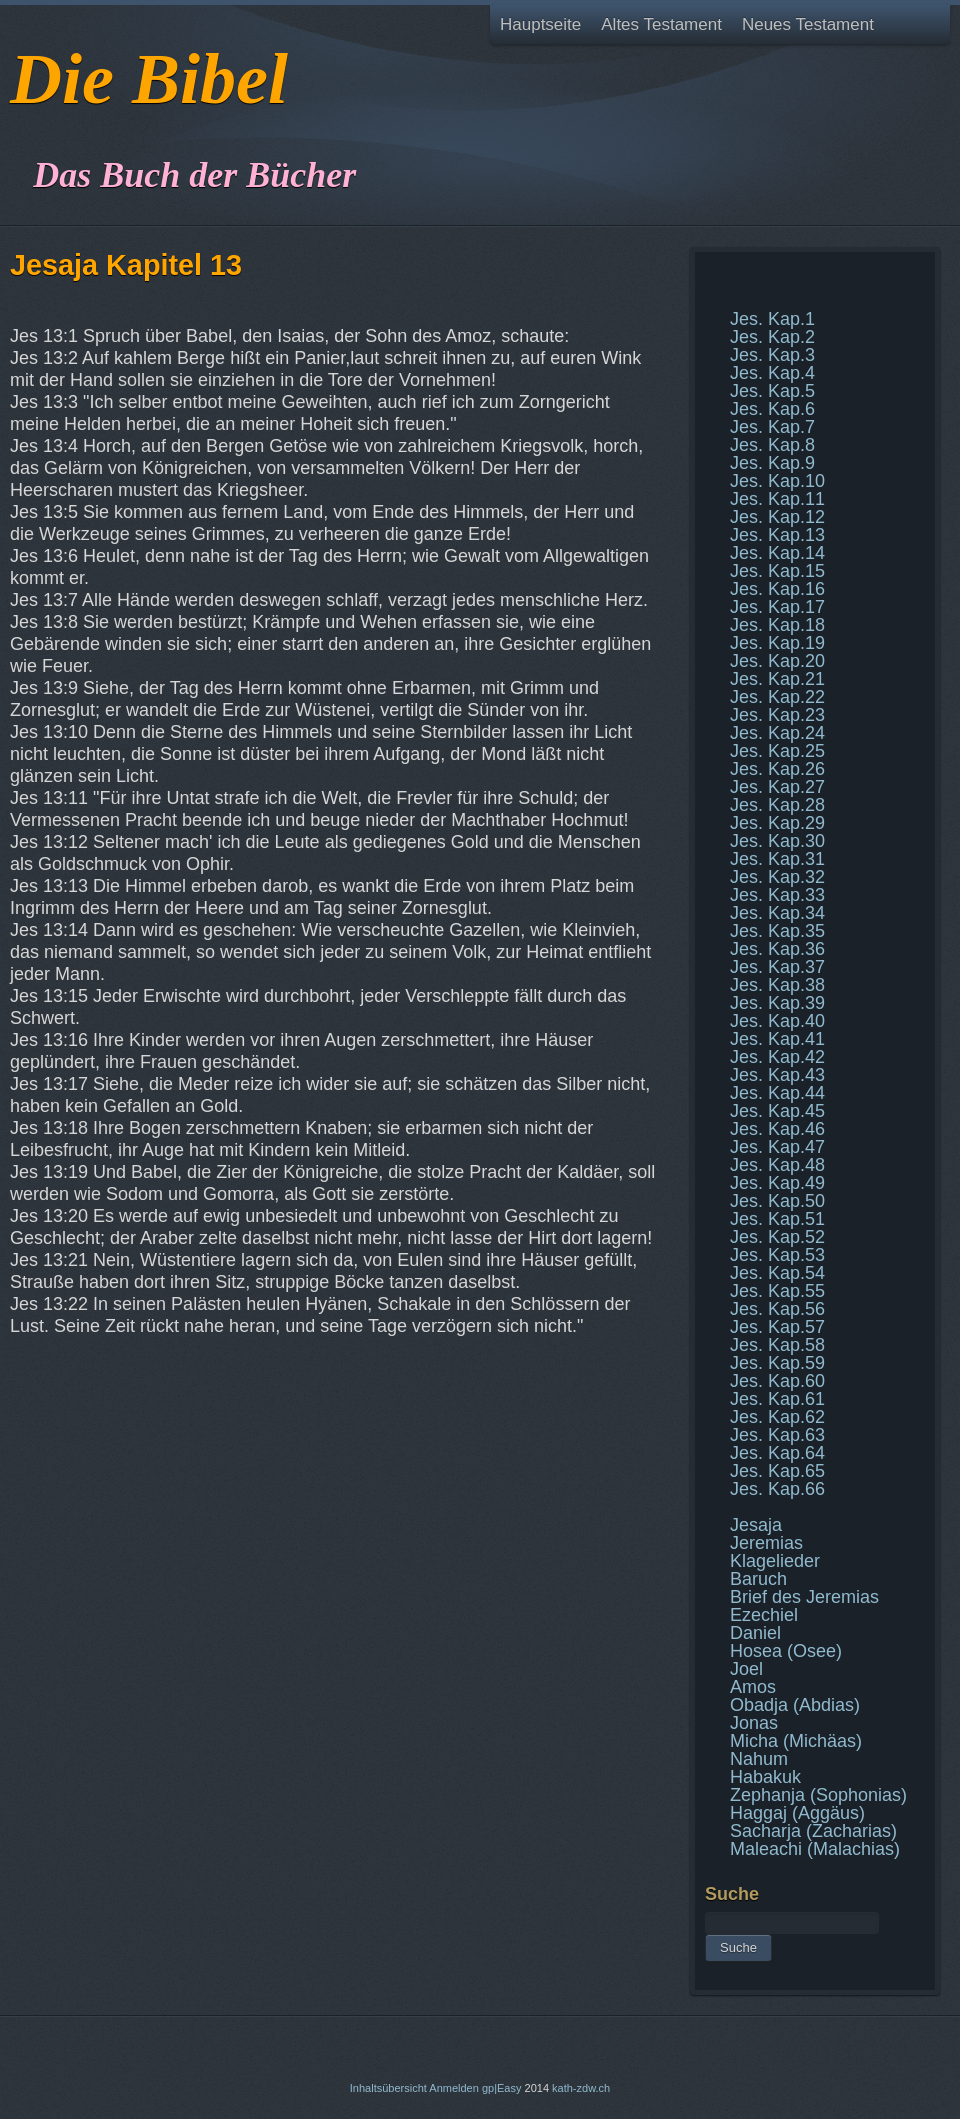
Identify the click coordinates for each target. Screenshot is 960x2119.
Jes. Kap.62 (777, 1417)
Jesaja (756, 1525)
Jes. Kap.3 (772, 355)
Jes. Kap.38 (777, 985)
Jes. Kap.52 (777, 1237)
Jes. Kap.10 (777, 481)
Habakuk (765, 1777)
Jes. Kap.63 (777, 1435)
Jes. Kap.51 (777, 1219)
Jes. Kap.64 (777, 1453)
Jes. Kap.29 (777, 823)
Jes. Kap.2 (772, 337)
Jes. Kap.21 (777, 679)
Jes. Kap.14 (777, 553)
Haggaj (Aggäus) (797, 1813)
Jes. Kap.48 (777, 1165)
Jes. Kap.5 (772, 391)
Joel (746, 1669)
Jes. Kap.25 (777, 751)
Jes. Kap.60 (777, 1381)
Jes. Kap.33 (777, 895)
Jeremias (766, 1543)
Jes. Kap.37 (777, 967)
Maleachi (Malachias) (815, 1849)
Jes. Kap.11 (777, 499)
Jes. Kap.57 (777, 1327)
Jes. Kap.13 (777, 535)
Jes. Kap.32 (777, 877)
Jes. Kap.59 (777, 1363)
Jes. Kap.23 (777, 715)
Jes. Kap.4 (772, 373)
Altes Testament (661, 24)
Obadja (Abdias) (795, 1705)
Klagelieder (775, 1561)
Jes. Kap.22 (777, 697)
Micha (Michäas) (796, 1741)
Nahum (759, 1759)
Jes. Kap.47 (777, 1147)
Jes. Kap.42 (777, 1057)
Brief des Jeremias (804, 1597)
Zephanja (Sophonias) (818, 1795)
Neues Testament (808, 24)
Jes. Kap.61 (777, 1399)
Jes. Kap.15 (777, 571)
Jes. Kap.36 (777, 949)
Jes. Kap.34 (777, 913)
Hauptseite (540, 24)
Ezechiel (764, 1615)
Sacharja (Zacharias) (813, 1831)
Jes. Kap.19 (777, 643)
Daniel (755, 1633)
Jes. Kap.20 (777, 661)
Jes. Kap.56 (777, 1309)
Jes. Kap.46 (777, 1129)
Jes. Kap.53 (777, 1255)
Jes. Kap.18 (777, 625)
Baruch (758, 1579)
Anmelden (454, 2088)
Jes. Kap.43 (777, 1075)
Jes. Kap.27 (777, 787)
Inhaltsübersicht (388, 2088)
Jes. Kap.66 (777, 1489)
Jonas (754, 1723)
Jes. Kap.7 (772, 427)
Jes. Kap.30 (777, 841)
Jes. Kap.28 (777, 805)
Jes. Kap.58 (777, 1345)
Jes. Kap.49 (777, 1183)
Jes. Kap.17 (777, 607)
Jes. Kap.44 (777, 1093)
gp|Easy (502, 2088)
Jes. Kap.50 (777, 1201)
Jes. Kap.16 (777, 589)
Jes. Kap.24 (777, 733)
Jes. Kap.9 (772, 463)
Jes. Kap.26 (777, 769)
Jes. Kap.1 (772, 319)
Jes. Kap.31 (777, 859)
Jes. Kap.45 (777, 1111)
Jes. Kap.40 (777, 1021)
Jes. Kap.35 (777, 931)
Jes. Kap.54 (777, 1273)
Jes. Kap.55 (777, 1291)
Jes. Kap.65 (777, 1471)
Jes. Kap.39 (777, 1003)
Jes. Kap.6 (772, 409)
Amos (753, 1687)
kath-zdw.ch (581, 2088)
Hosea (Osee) (786, 1651)
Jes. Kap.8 (772, 445)
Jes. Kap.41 (777, 1039)
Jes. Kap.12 (777, 517)
